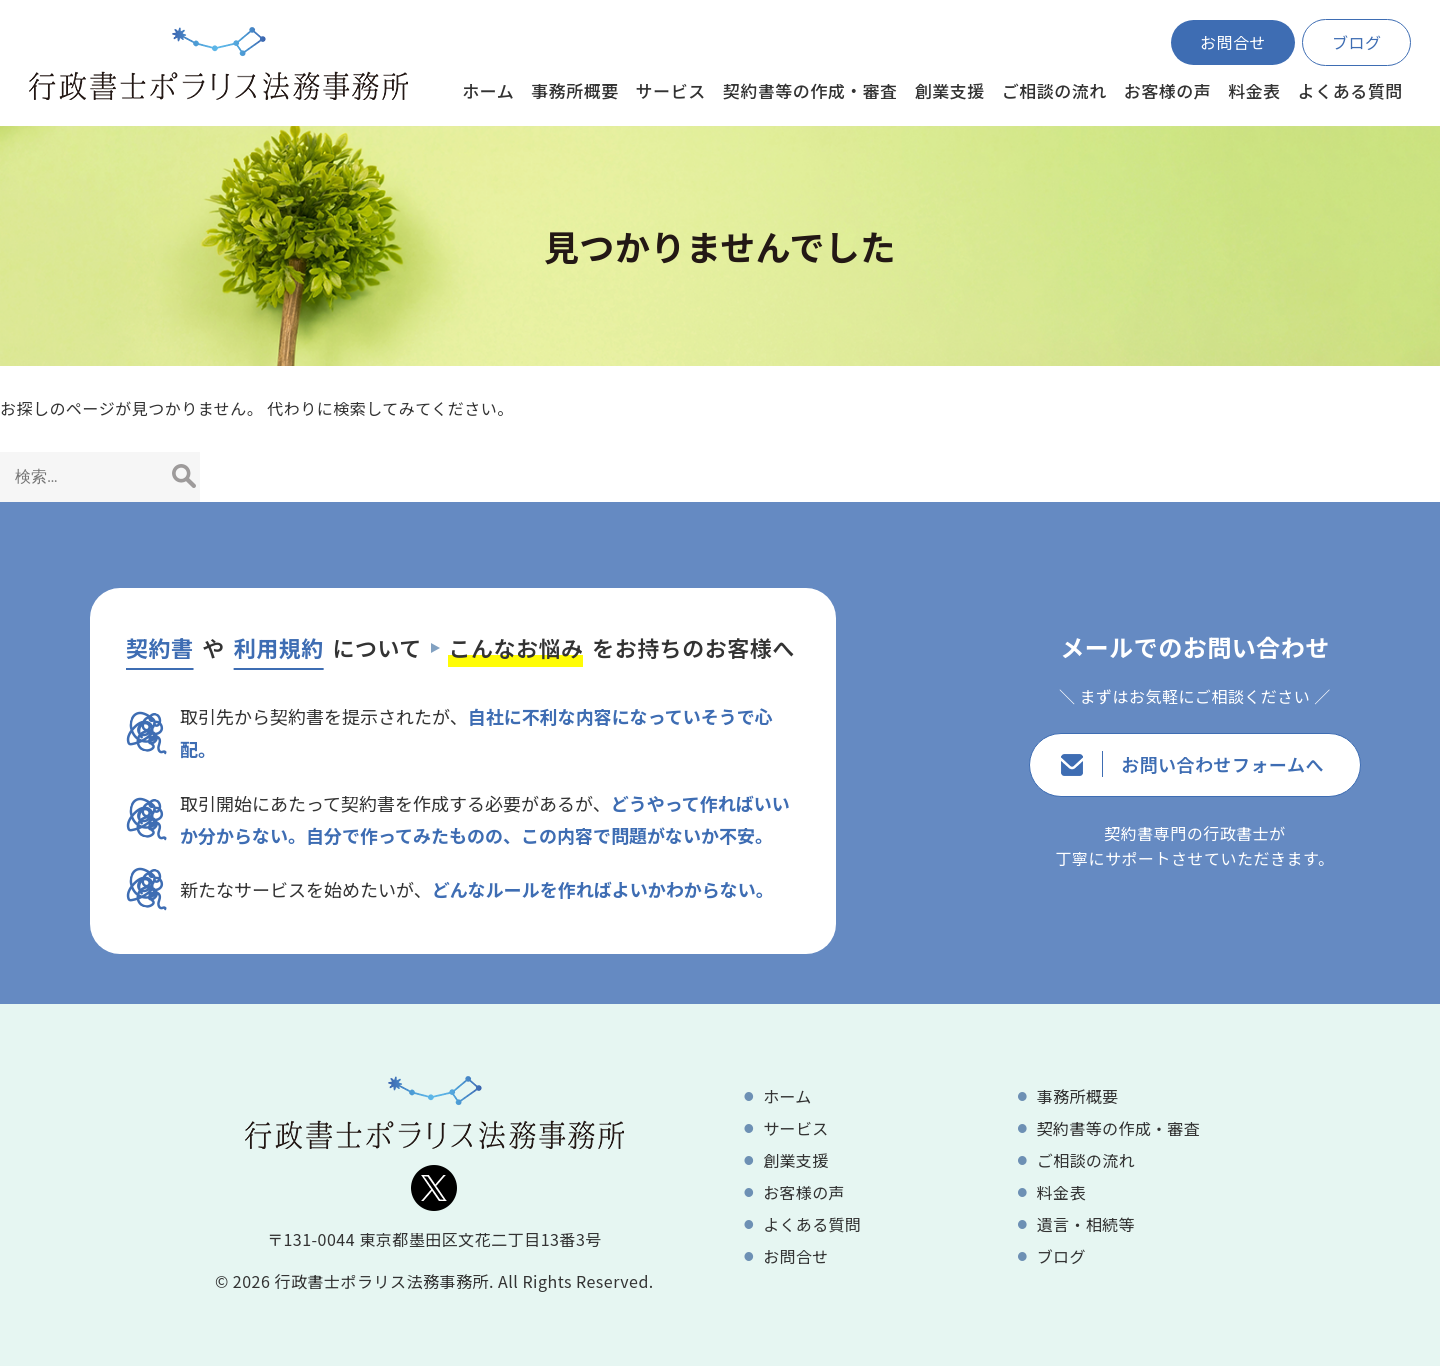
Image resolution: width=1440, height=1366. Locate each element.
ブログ (1357, 42)
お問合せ (1233, 42)
